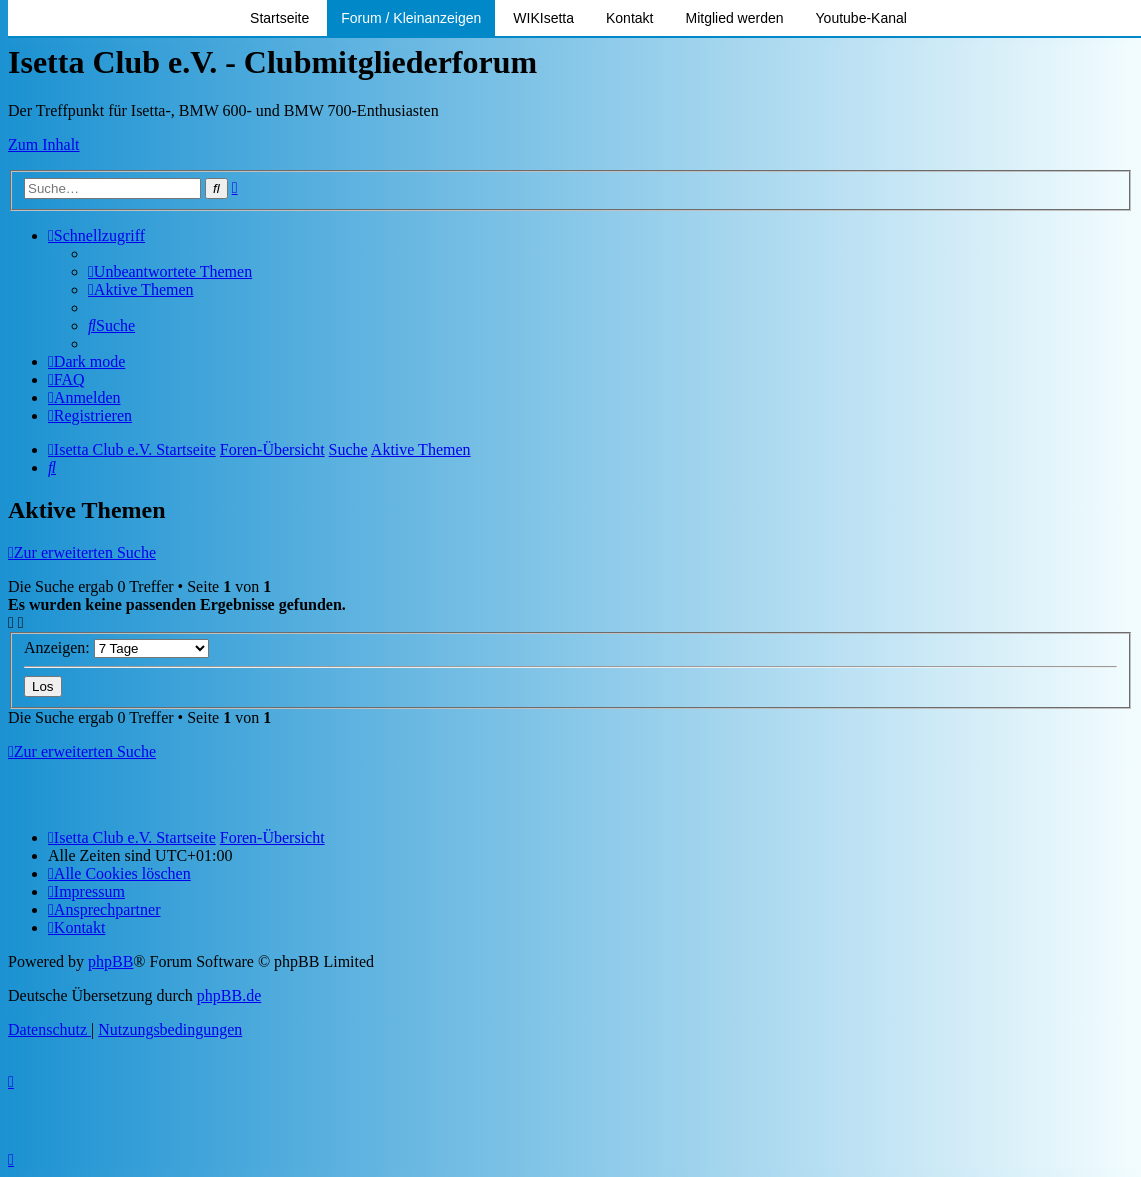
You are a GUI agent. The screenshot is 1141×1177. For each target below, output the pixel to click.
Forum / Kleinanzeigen (411, 18)
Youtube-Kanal (861, 18)
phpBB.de (229, 995)
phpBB (110, 961)
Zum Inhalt (44, 144)
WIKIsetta (543, 18)
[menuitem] (170, 271)
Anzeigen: (116, 647)
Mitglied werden (734, 18)
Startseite (279, 18)
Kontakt (629, 18)
